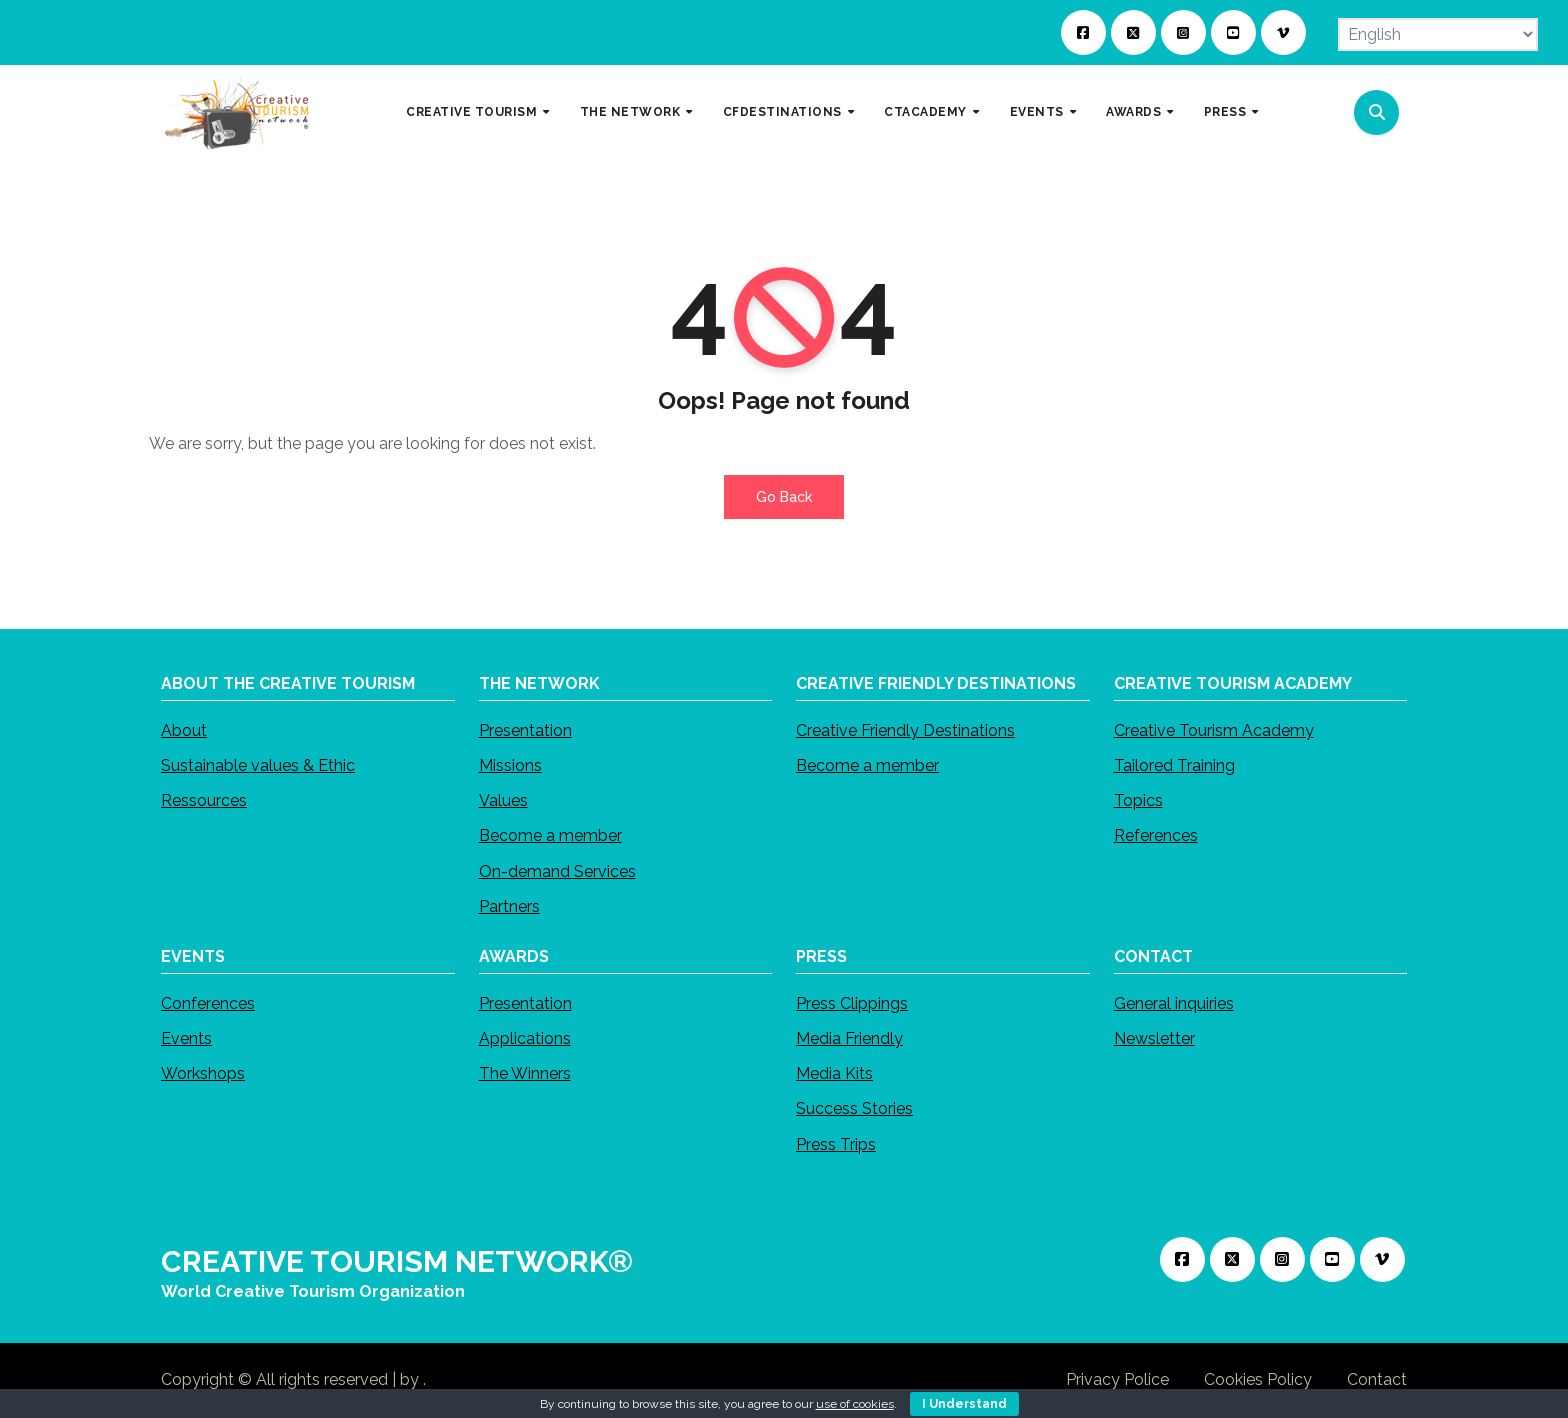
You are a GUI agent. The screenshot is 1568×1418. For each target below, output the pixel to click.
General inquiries (1174, 1004)
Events (186, 1039)
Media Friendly (849, 1039)
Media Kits (834, 1074)
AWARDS (1135, 112)
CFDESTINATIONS (784, 112)
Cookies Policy (1258, 1379)
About (184, 731)
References (1156, 836)
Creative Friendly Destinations (905, 731)
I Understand (964, 1404)
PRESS (1227, 112)
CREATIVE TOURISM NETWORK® (397, 1261)
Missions (510, 766)
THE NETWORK (632, 112)
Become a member (550, 836)
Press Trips (836, 1144)
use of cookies (855, 1404)
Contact (1377, 1379)
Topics (1138, 801)
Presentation (525, 731)
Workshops (203, 1074)
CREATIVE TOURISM (473, 112)
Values (503, 801)
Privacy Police (1117, 1379)
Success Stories (854, 1109)
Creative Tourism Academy (1214, 731)
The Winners (525, 1074)
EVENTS (1039, 112)
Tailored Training (1174, 766)
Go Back (784, 498)
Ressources (204, 801)
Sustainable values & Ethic (258, 766)
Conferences (208, 1004)
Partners (509, 907)
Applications (525, 1039)
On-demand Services (557, 872)
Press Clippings (852, 1004)
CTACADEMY (927, 112)
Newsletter (1154, 1039)
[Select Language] (1438, 34)
